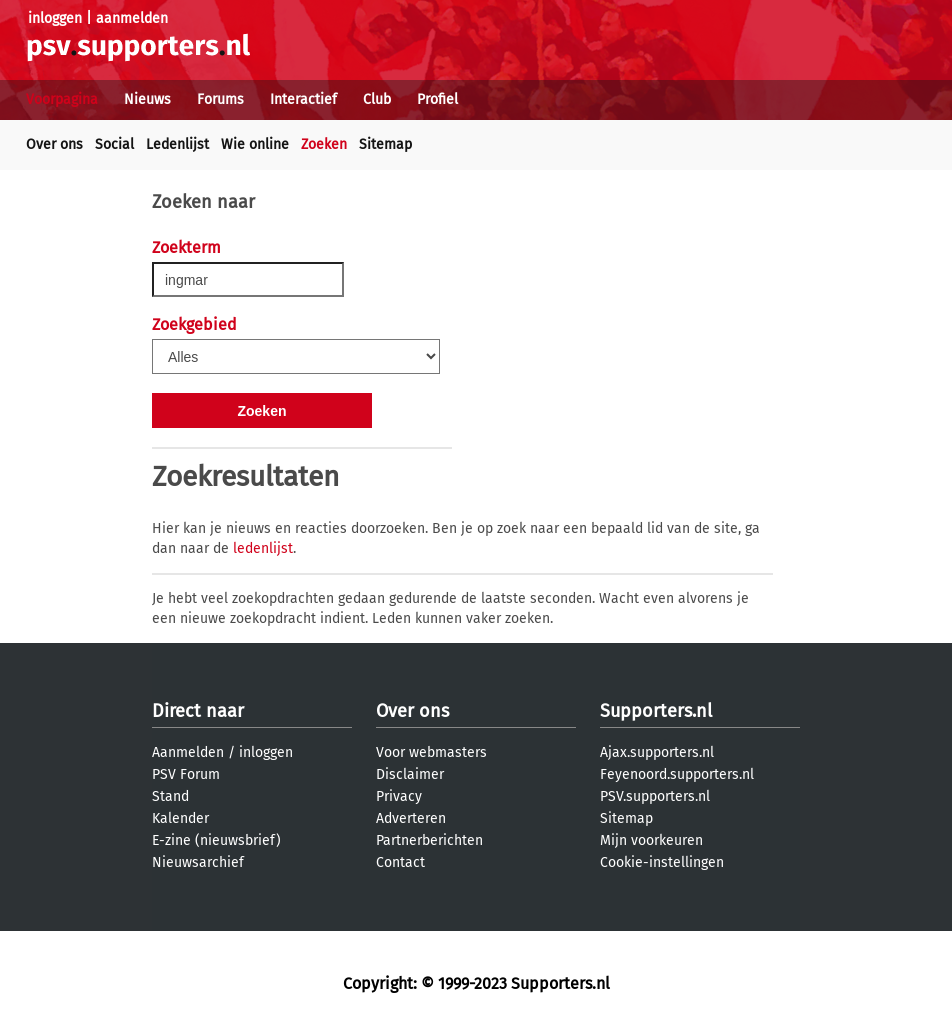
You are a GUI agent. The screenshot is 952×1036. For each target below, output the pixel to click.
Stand (170, 796)
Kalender (180, 818)
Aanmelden (188, 752)
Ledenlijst (177, 144)
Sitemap (385, 144)
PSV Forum (186, 774)
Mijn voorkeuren (651, 840)
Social (114, 144)
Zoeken (324, 144)
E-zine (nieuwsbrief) (216, 840)
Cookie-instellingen (662, 862)
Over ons (54, 144)
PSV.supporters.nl (655, 796)
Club (377, 99)
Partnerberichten (429, 840)
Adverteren (411, 818)
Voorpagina (62, 99)
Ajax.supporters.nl (657, 752)
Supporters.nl (656, 711)
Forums (220, 99)
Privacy (399, 796)
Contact (400, 862)
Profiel (437, 99)
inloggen (55, 18)
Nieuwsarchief (198, 862)
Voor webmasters (431, 752)
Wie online (255, 144)
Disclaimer (410, 774)
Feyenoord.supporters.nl (677, 774)
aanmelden (132, 18)
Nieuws (147, 99)
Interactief (303, 99)
